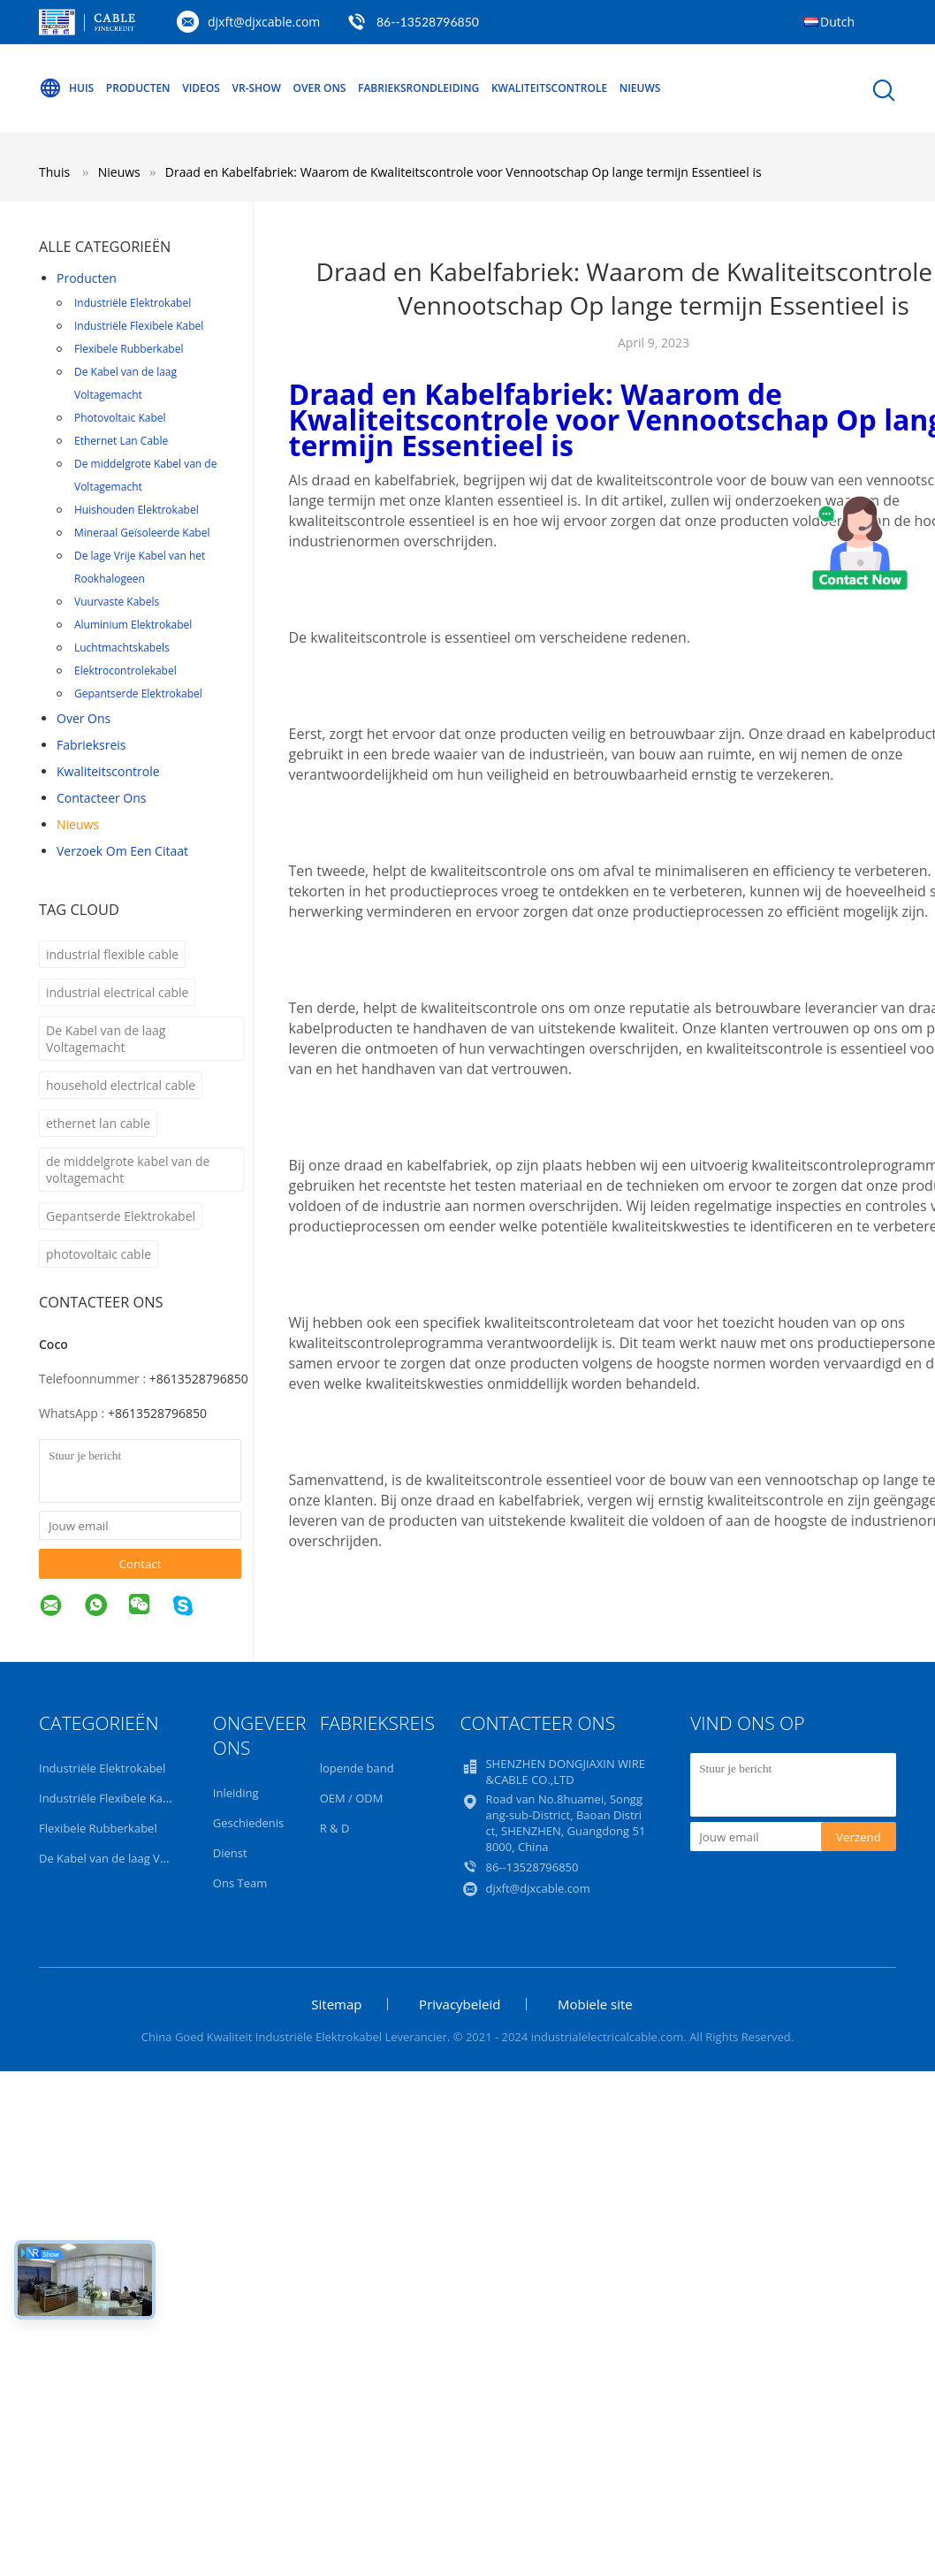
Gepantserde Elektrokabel (138, 693)
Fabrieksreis (91, 744)
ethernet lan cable (98, 1123)
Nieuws (640, 87)
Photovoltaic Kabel (120, 417)
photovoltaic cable (98, 1254)
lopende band (357, 1768)
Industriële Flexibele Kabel (138, 325)
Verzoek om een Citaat (122, 850)
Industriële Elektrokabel (132, 302)
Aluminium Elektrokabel (133, 624)
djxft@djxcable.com (264, 21)
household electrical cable (120, 1085)
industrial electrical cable (117, 992)
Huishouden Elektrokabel (136, 509)
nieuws (78, 824)
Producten (138, 87)
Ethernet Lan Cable (121, 440)
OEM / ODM (352, 1798)
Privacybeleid (459, 2004)
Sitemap (336, 2004)
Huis (66, 88)
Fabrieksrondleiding (418, 87)
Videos (201, 87)
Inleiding (236, 1793)
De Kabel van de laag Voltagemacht (125, 383)
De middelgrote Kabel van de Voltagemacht (145, 475)
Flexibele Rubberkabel (128, 348)
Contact (140, 1564)
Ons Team (240, 1883)
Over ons (319, 87)
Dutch (837, 21)
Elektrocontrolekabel (125, 670)
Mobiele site (595, 2004)
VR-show (256, 87)
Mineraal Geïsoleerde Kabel (141, 532)
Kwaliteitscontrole (549, 87)
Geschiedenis (248, 1823)
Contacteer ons (102, 797)
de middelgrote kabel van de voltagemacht (127, 1169)
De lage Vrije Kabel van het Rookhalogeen (139, 567)
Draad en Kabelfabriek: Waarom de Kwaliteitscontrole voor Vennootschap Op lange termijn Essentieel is (463, 172)
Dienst (230, 1853)
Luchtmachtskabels (122, 647)
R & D (335, 1828)
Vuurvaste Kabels (116, 601)
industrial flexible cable (112, 954)
